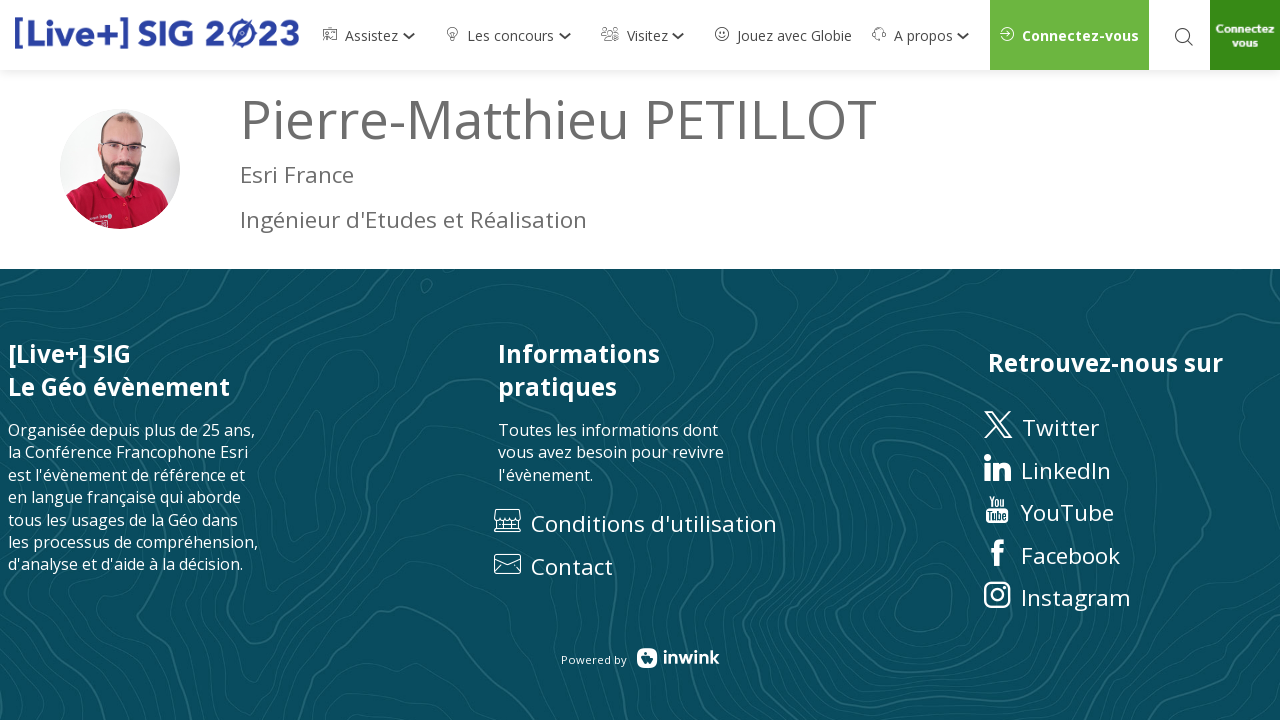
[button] (1069, 35)
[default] (783, 35)
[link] (374, 35)
